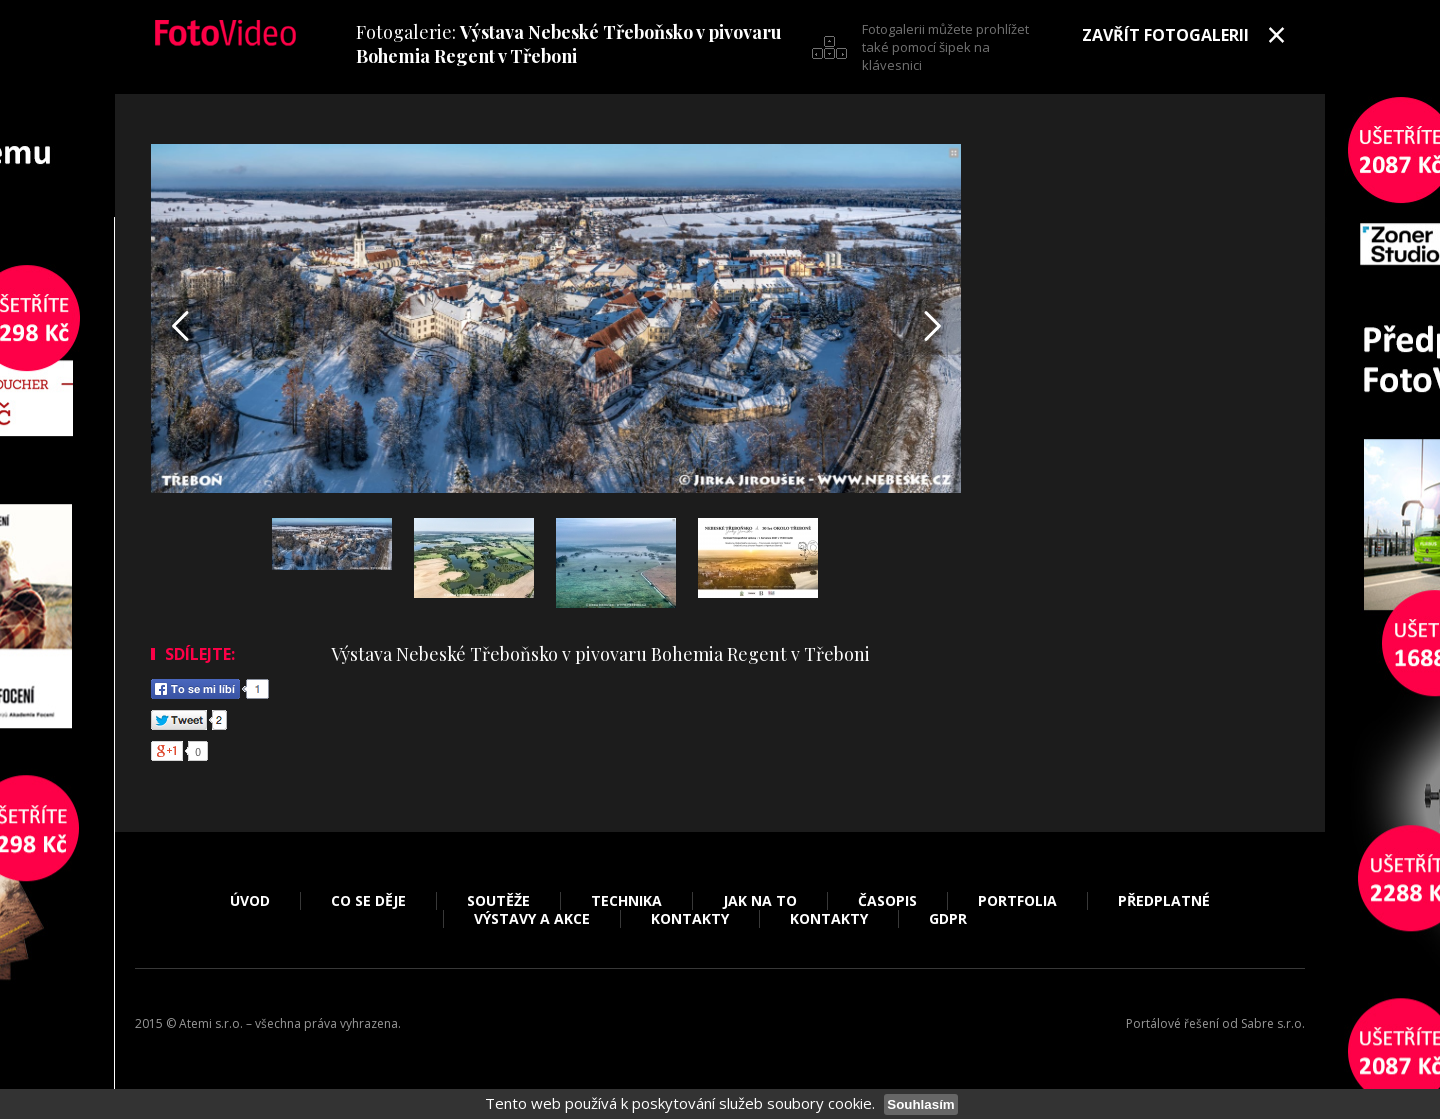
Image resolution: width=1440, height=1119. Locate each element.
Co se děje (368, 901)
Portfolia (1017, 901)
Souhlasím (920, 1104)
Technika (626, 901)
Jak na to (760, 901)
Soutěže (498, 901)
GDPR (948, 919)
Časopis (887, 901)
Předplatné (1164, 901)
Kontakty (690, 919)
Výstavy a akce (532, 919)
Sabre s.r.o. (1273, 1023)
